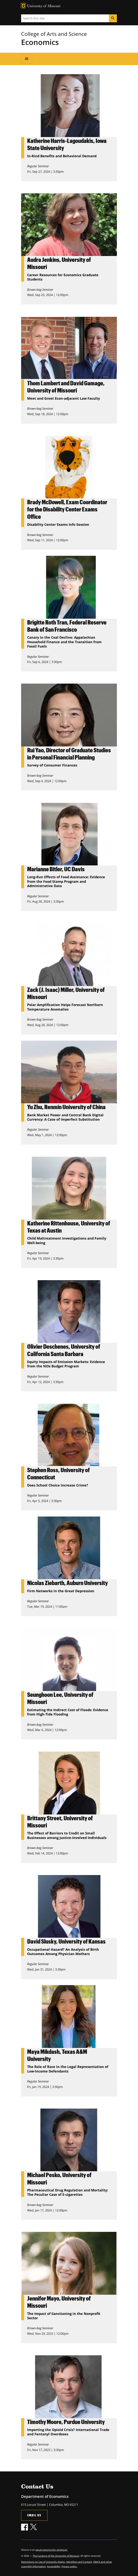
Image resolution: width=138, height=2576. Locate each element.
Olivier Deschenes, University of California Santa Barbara (63, 1350)
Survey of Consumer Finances (52, 765)
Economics (40, 42)
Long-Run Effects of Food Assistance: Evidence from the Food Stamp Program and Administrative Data (66, 881)
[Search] (113, 18)
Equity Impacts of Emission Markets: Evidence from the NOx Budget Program (66, 1364)
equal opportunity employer (51, 2549)
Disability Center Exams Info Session (58, 524)
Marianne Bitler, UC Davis (56, 868)
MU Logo (23, 5)
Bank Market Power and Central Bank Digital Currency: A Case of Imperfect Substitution (65, 1117)
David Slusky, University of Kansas (66, 1941)
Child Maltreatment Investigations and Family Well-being (66, 1240)
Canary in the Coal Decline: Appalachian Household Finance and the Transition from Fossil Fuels (64, 641)
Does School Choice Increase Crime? (57, 1485)
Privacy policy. (69, 2566)
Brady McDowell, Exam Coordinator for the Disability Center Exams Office (67, 509)
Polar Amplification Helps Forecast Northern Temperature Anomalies (65, 1007)
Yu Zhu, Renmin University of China (66, 1106)
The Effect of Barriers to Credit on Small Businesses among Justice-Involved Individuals (67, 1835)
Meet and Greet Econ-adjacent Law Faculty (63, 398)
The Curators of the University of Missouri (56, 2555)
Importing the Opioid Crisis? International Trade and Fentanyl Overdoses (68, 2432)
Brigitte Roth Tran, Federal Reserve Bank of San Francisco (67, 626)
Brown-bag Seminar (40, 290)
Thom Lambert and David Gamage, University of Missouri (66, 386)
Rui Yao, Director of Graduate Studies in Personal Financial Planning (69, 753)
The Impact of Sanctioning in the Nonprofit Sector (63, 2316)
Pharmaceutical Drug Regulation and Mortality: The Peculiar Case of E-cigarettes (67, 2192)
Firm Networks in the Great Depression (60, 1591)
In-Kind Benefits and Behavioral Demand (62, 156)
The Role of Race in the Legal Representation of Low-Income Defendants (67, 2069)
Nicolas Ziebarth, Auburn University (67, 1582)
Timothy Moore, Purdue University (66, 2421)
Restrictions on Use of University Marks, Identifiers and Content (56, 2562)
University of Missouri (44, 6)
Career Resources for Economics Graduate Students (62, 277)
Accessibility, (54, 2566)
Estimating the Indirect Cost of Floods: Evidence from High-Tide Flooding (67, 1712)
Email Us (34, 2515)
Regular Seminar (38, 166)
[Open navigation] (26, 59)
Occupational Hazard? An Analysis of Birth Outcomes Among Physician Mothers (63, 1951)
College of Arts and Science (54, 33)
